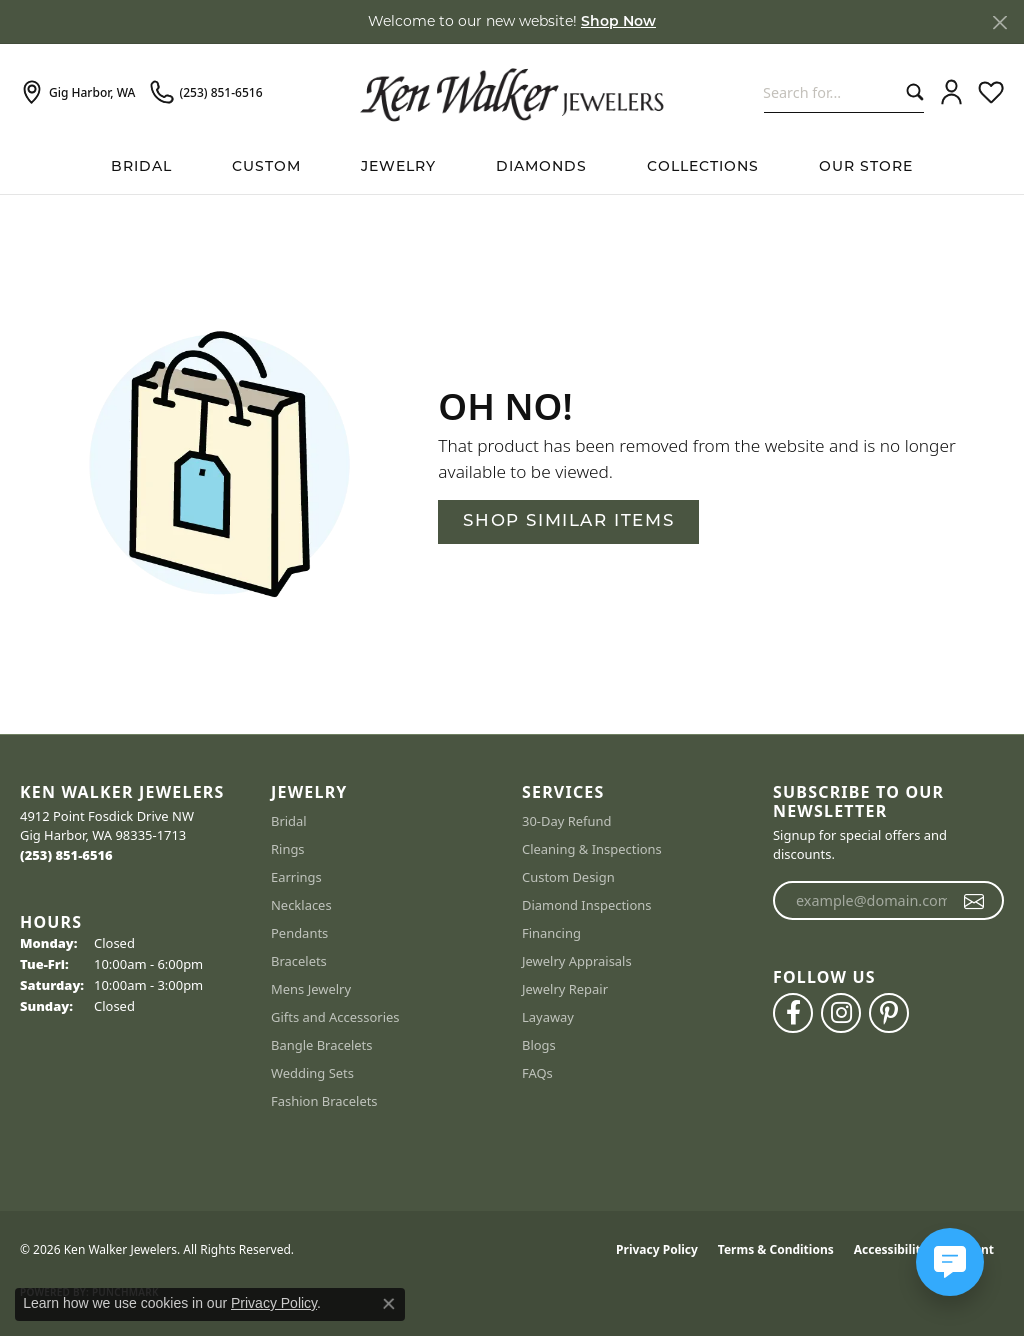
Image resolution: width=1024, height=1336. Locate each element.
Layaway (548, 1017)
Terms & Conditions (776, 1249)
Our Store (866, 167)
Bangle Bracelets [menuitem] (322, 1045)
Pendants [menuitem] (299, 933)
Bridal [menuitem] (289, 821)
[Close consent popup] (389, 1304)
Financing (551, 933)
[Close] (999, 22)
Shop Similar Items (568, 521)
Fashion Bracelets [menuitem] (324, 1101)
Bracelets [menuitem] (299, 961)
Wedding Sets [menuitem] (312, 1073)
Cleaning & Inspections (592, 849)
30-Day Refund (566, 821)
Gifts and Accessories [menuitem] (335, 1017)
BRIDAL (141, 167)
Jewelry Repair (565, 989)
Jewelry (398, 167)
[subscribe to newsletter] (974, 901)
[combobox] (830, 92)
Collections (703, 167)
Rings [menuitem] (288, 849)
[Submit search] (910, 92)
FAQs (537, 1073)
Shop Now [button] (618, 22)
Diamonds (541, 167)
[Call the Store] (66, 855)
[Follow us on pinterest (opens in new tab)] (889, 1013)
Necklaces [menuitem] (301, 905)
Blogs (539, 1045)
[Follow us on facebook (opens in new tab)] (793, 1013)
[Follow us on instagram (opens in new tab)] (841, 1013)
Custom (266, 167)
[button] (951, 93)
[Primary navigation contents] (512, 167)
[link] (77, 93)
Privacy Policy (657, 1249)
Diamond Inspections (587, 905)
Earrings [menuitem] (296, 877)
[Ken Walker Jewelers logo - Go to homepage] (512, 92)
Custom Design (568, 877)
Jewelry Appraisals (577, 961)
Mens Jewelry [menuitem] (311, 989)
